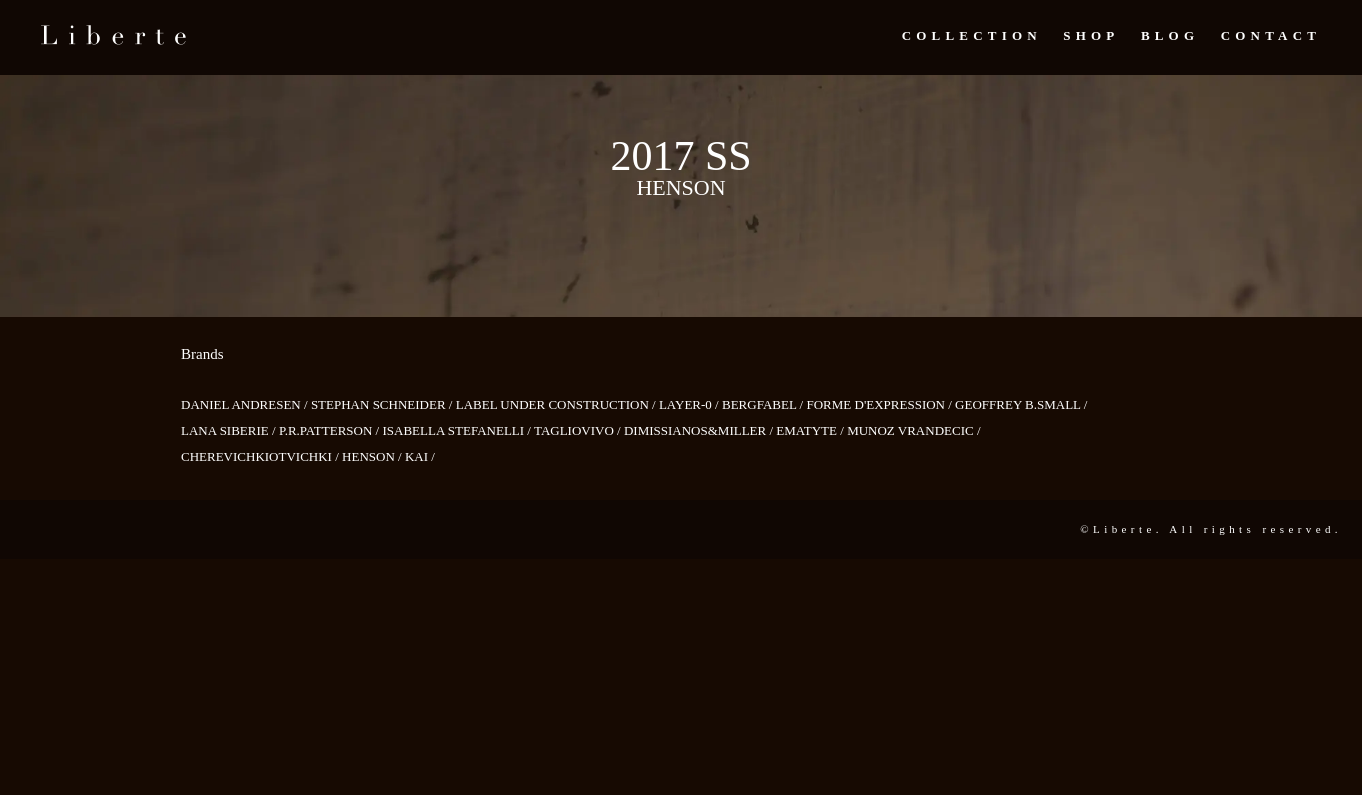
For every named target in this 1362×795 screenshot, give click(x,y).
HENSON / (373, 456)
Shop (1091, 35)
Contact (1271, 35)
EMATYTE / (811, 430)
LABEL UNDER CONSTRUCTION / (557, 404)
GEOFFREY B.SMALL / (1021, 404)
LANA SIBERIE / (230, 430)
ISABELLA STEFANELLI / (458, 430)
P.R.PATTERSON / (331, 430)
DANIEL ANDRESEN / (246, 404)
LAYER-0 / (690, 404)
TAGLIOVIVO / (579, 430)
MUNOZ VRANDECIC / (913, 430)
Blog (1170, 35)
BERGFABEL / (764, 404)
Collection (972, 35)
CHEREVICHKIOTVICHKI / (261, 456)
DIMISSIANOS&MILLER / (700, 430)
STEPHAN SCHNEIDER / (383, 404)
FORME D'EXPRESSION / (880, 404)
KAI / (420, 456)
